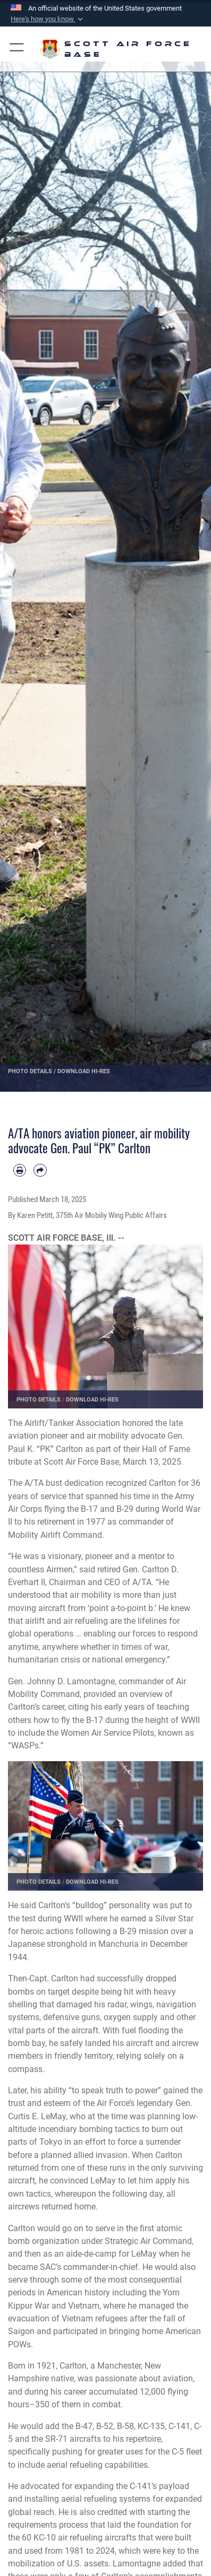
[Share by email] (39, 1170)
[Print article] (19, 1170)
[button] (48, 19)
